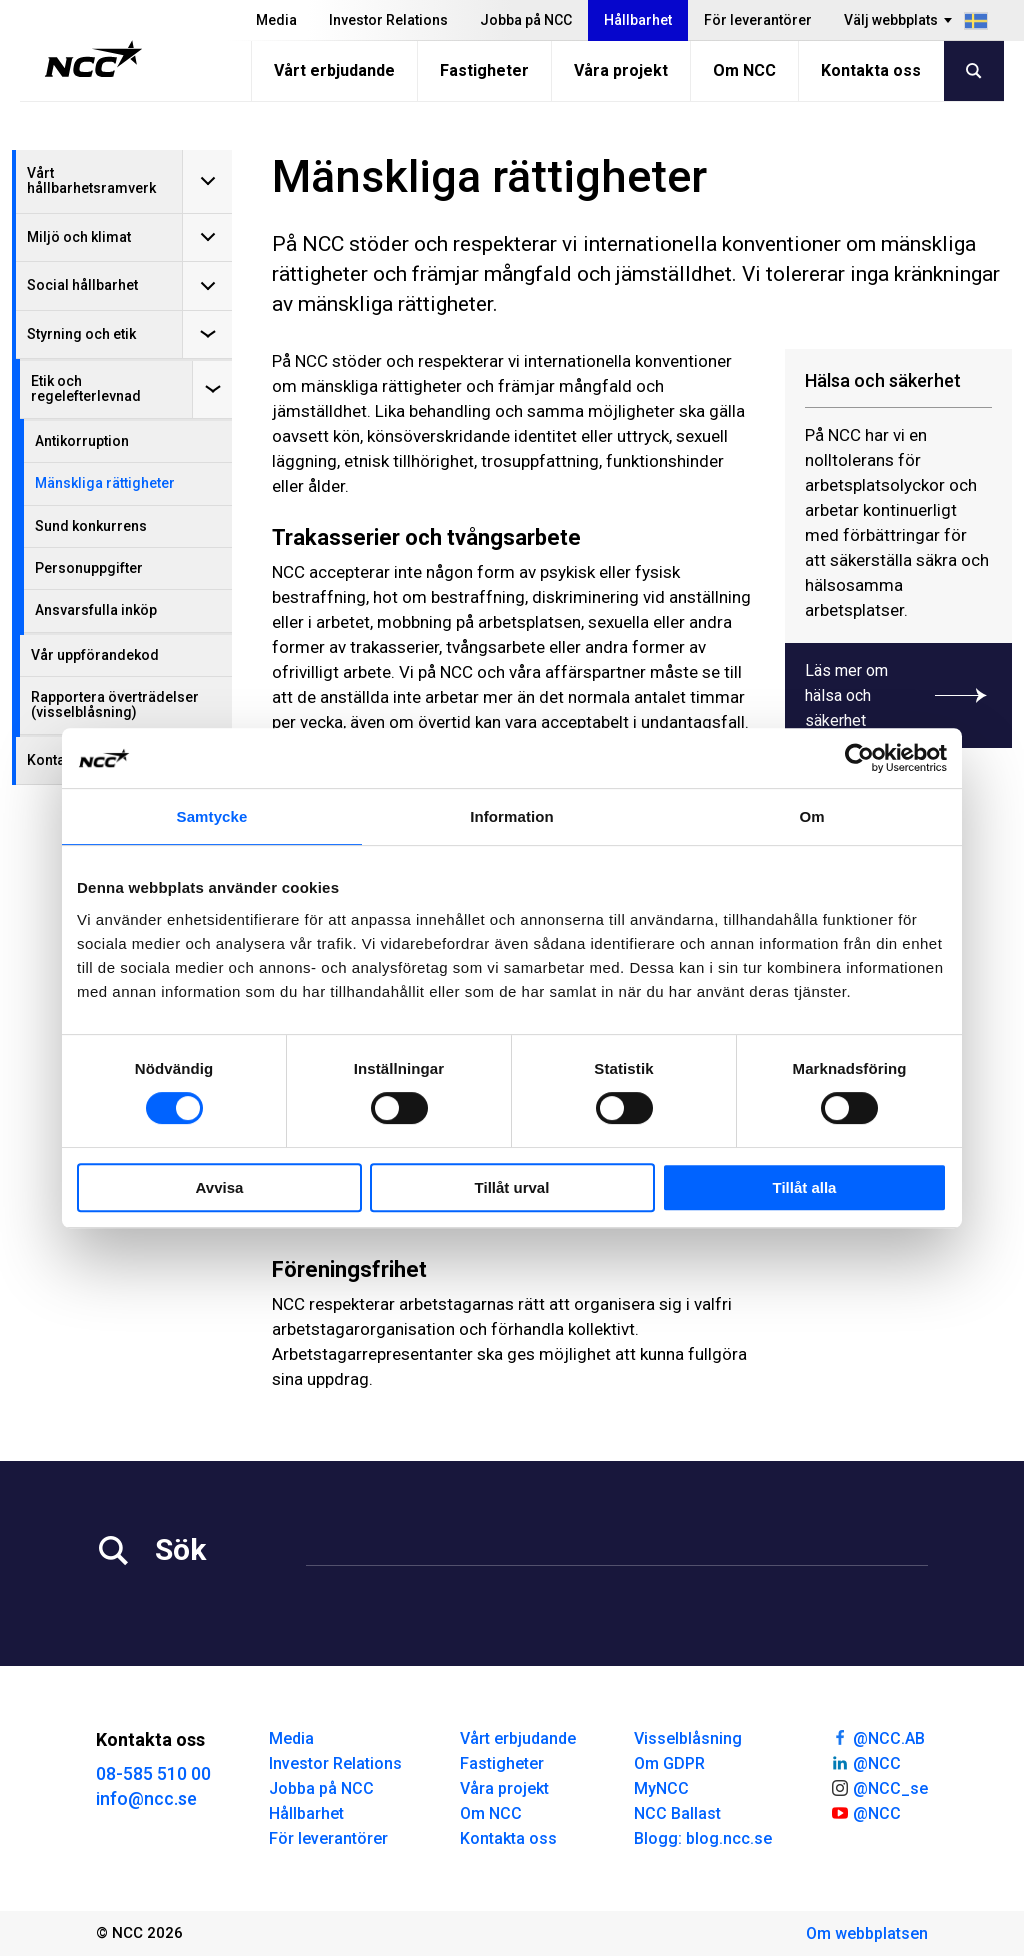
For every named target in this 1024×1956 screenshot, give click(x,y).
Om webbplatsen (867, 1933)
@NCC (865, 1762)
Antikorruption (82, 441)
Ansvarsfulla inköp (96, 610)
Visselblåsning (688, 1738)
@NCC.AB (877, 1737)
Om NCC (744, 70)
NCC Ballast (677, 1813)
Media (276, 20)
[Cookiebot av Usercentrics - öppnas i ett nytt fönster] (859, 758)
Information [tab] (512, 816)
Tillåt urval (512, 1187)
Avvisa (220, 1187)
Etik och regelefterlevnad (86, 388)
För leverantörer (758, 20)
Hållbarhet (638, 20)
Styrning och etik (81, 334)
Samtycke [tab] (212, 816)
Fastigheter (484, 70)
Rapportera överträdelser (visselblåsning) (115, 704)
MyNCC (661, 1788)
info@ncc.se (146, 1798)
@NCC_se (879, 1787)
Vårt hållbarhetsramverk (91, 180)
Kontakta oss (871, 70)
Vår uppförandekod (95, 655)
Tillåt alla (805, 1187)
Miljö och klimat (79, 237)
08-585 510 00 (153, 1773)
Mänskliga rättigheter (105, 483)
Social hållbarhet (82, 285)
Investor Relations (388, 20)
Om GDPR (669, 1763)
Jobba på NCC (526, 20)
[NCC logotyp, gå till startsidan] (93, 59)
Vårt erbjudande (334, 70)
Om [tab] (811, 816)
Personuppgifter (89, 568)
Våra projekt (621, 70)
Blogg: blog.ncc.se (703, 1838)
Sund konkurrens (91, 526)
